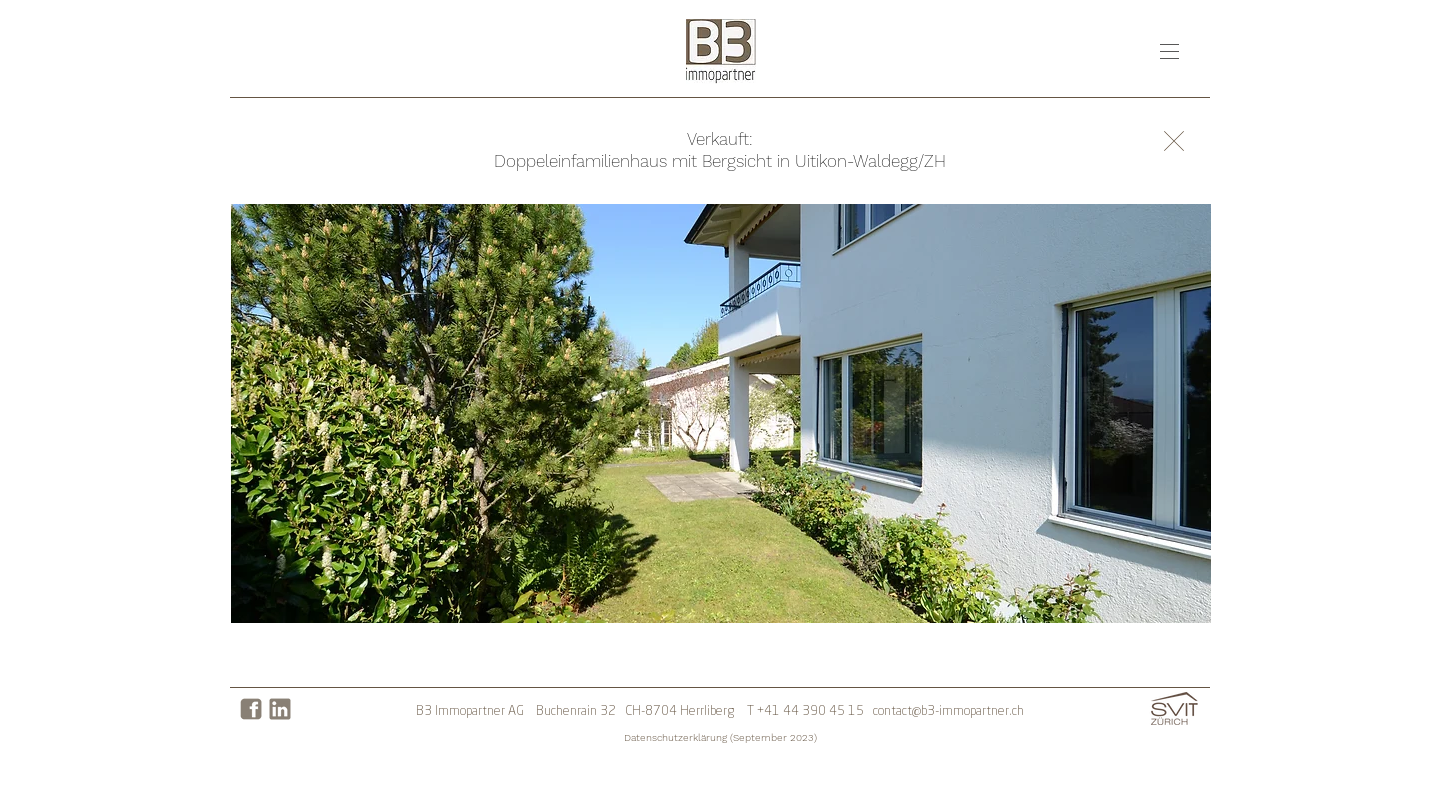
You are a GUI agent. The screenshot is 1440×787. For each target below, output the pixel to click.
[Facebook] (251, 709)
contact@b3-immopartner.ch (948, 711)
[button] (1169, 51)
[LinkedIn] (280, 709)
